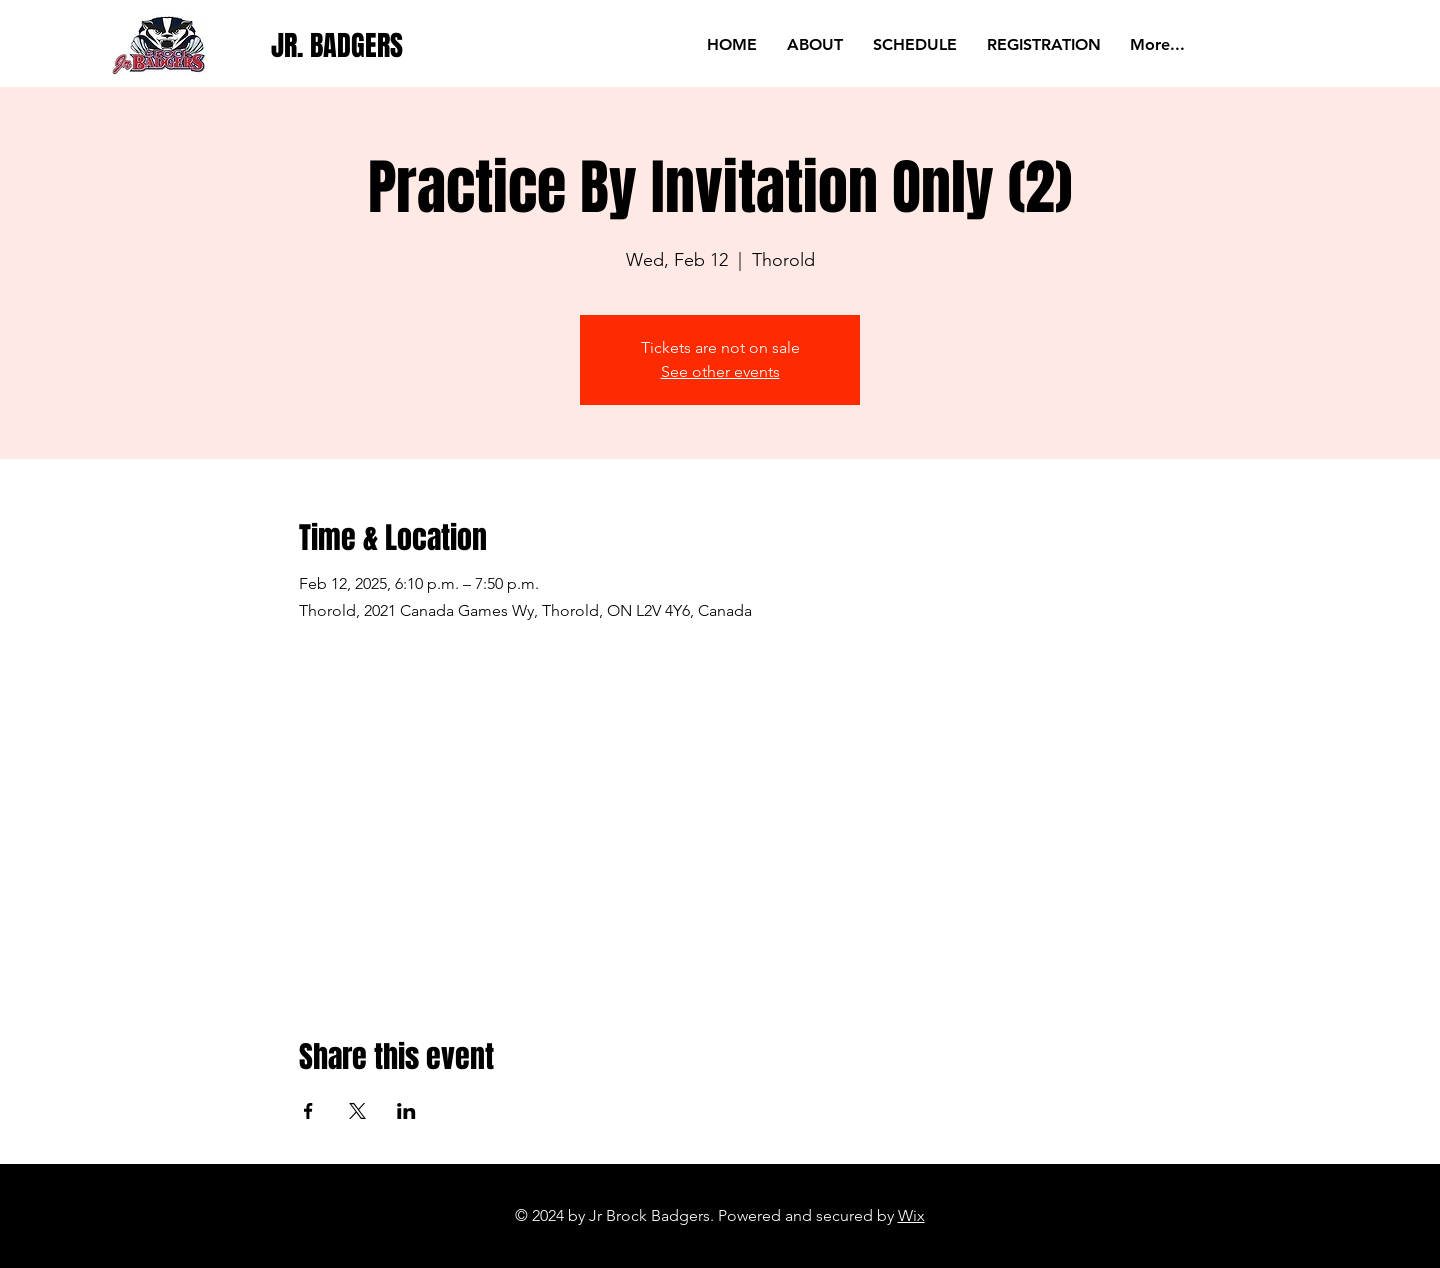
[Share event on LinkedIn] (406, 1111)
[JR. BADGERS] (338, 45)
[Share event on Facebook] (308, 1111)
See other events (720, 371)
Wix (911, 1215)
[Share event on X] (357, 1111)
